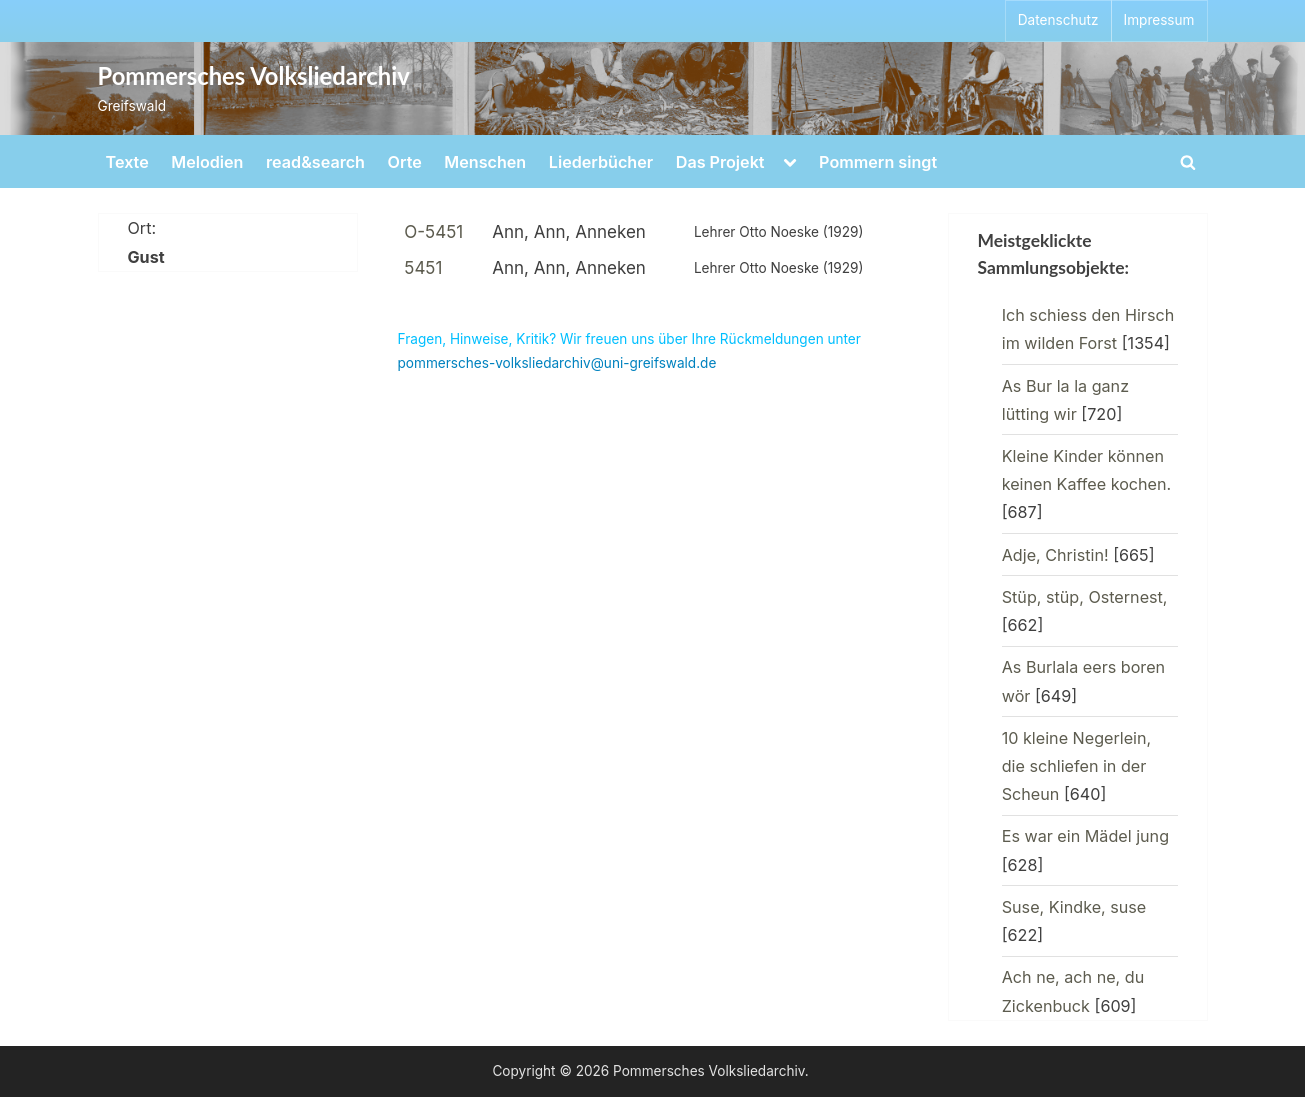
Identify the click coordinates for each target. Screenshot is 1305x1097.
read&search (315, 162)
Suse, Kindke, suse (1074, 907)
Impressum (1159, 20)
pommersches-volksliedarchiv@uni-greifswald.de (557, 363)
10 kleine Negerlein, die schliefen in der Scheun (1076, 766)
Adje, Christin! (1055, 555)
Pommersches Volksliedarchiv (254, 76)
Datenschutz (1058, 20)
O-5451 (433, 232)
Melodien (207, 162)
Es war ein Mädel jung (1085, 836)
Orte (405, 162)
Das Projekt (720, 162)
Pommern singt (878, 162)
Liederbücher (601, 162)
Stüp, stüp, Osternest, (1085, 597)
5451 (423, 268)
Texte (127, 162)
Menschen (485, 162)
